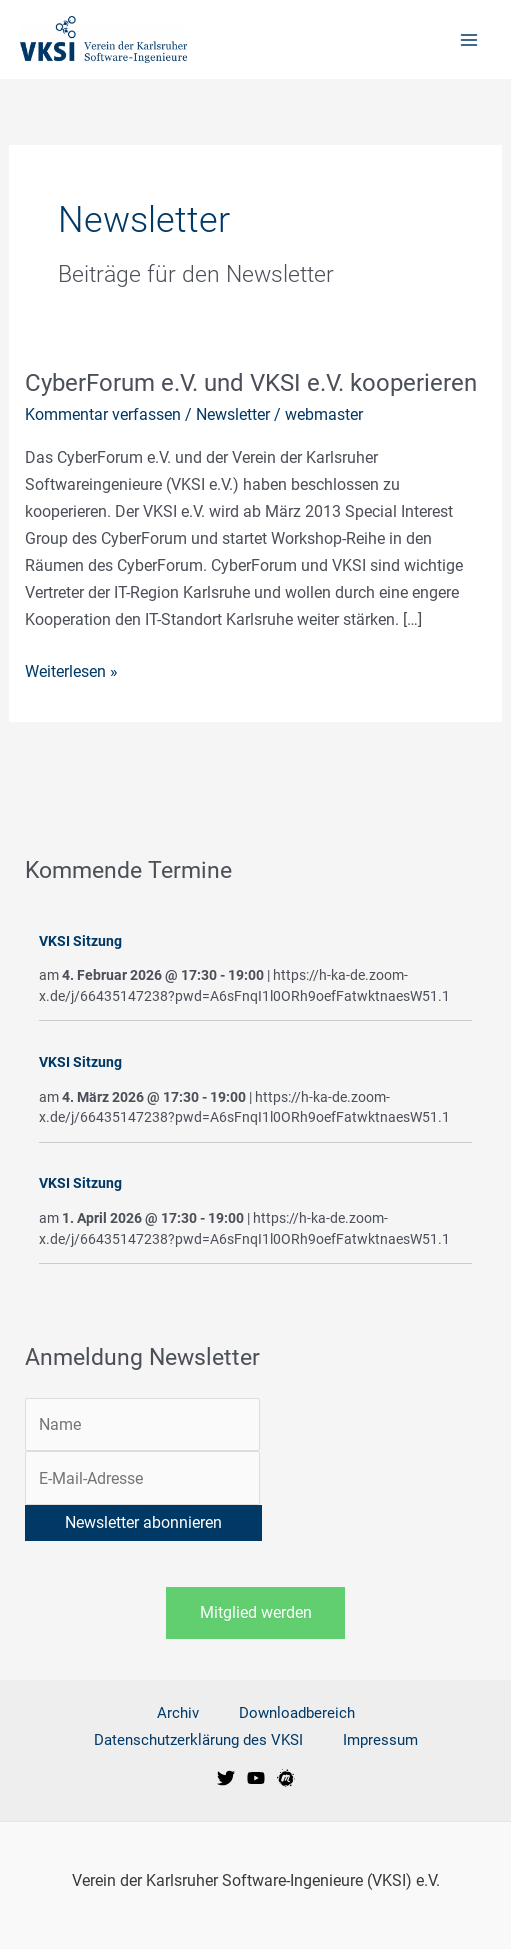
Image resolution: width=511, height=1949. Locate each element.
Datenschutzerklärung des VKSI (198, 1740)
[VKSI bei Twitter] (226, 1778)
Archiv (178, 1713)
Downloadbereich (297, 1713)
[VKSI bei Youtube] (256, 1778)
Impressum (380, 1740)
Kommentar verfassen (103, 414)
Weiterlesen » (71, 669)
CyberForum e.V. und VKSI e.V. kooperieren (251, 383)
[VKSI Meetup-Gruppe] (286, 1778)
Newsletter (233, 414)
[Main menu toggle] (468, 39)
